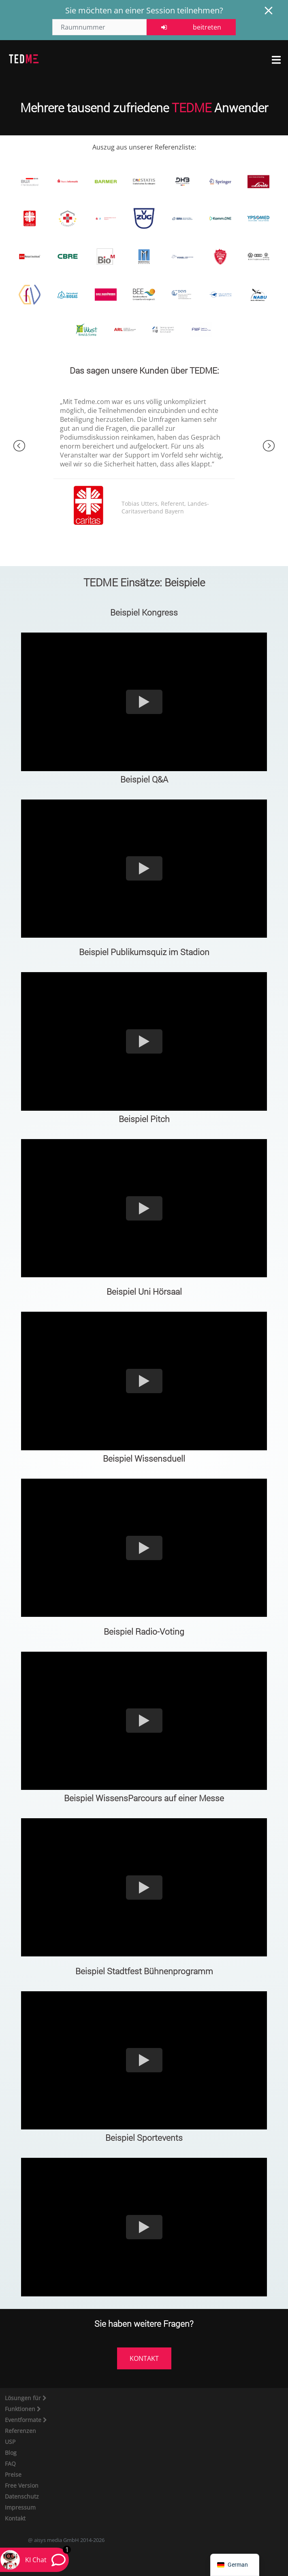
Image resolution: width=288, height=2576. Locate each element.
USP (10, 2442)
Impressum (20, 2507)
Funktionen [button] (21, 2409)
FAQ (10, 2463)
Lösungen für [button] (24, 2398)
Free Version (21, 2485)
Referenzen (20, 2431)
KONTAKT (144, 2358)
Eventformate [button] (24, 2420)
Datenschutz (22, 2496)
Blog (11, 2452)
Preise (13, 2474)
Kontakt (15, 2518)
